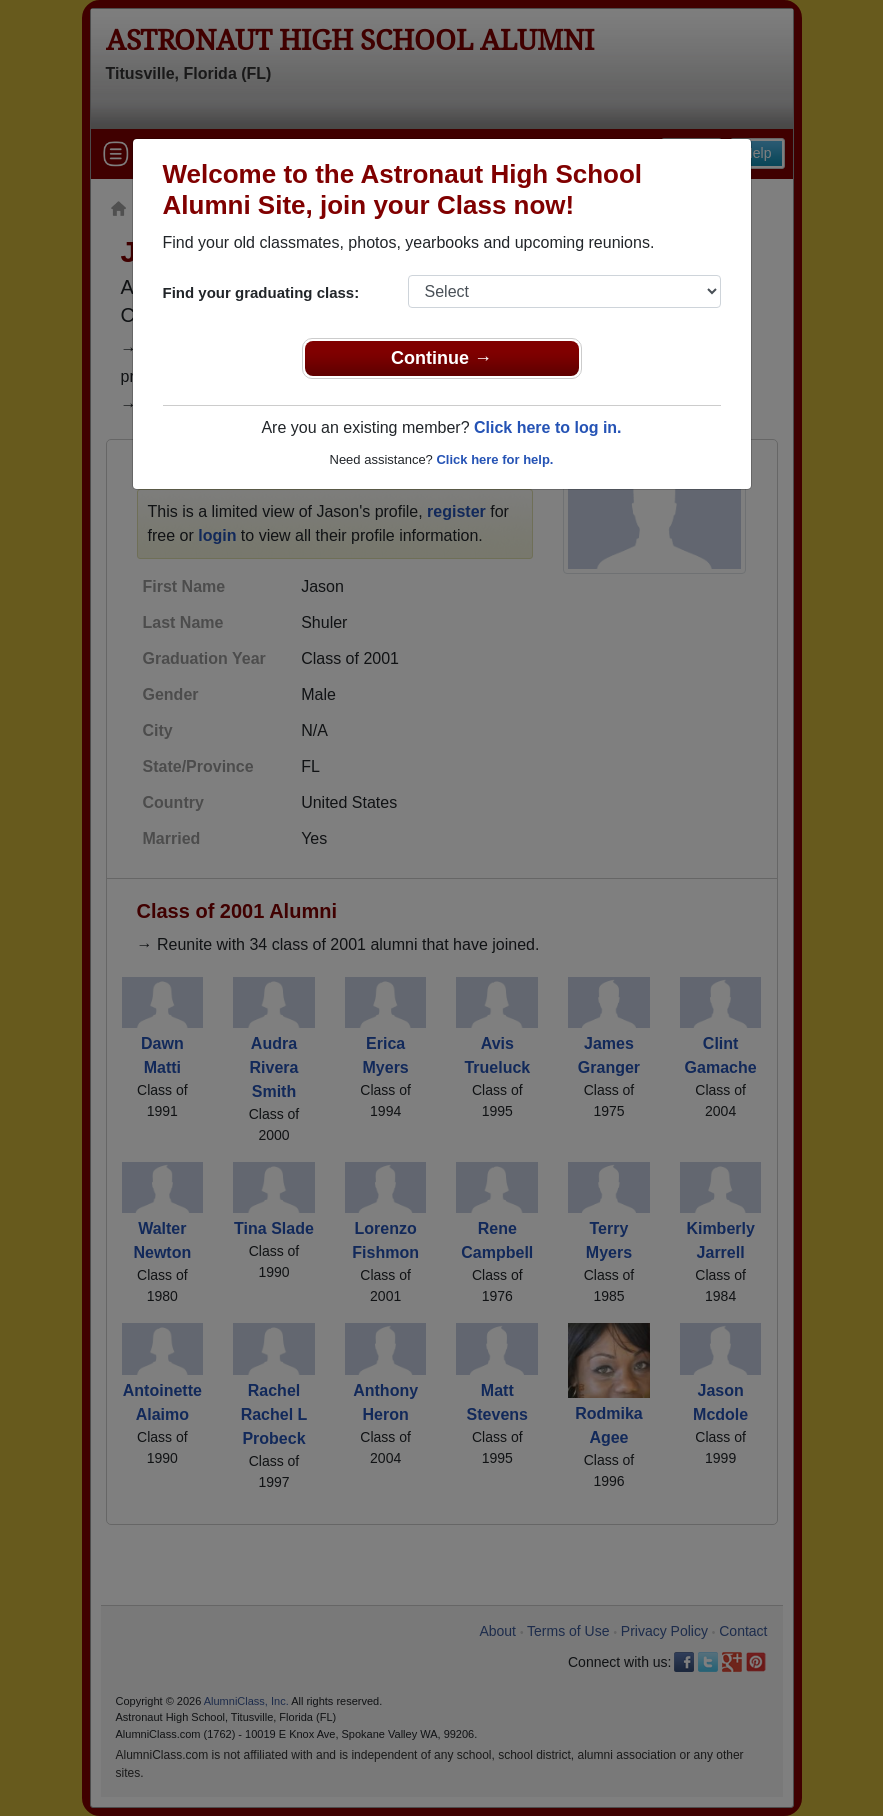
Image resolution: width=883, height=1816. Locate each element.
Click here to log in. (548, 427)
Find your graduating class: (261, 292)
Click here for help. (494, 459)
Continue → (441, 358)
